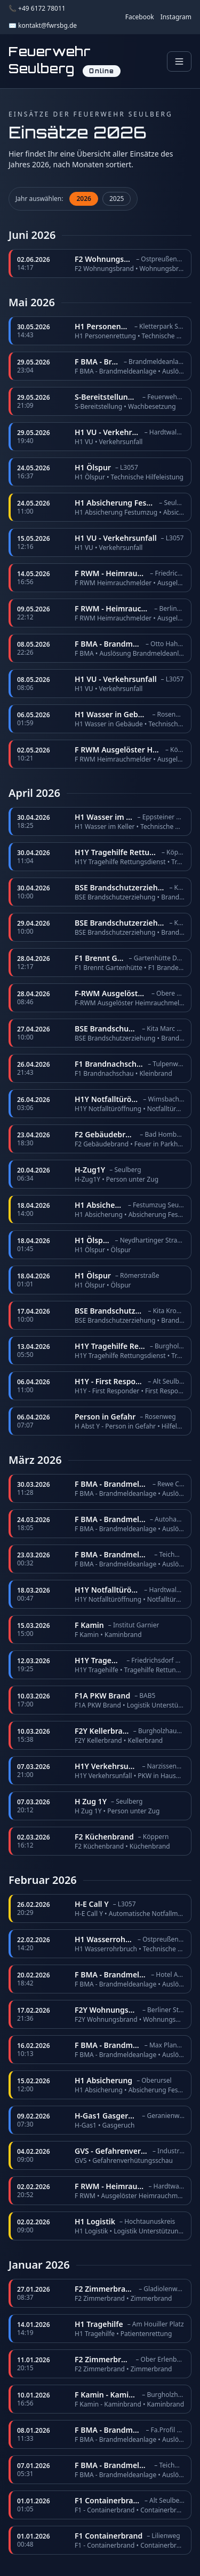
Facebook (139, 17)
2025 (116, 198)
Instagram (176, 17)
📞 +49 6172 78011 (37, 8)
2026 (83, 198)
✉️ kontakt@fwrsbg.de (43, 25)
